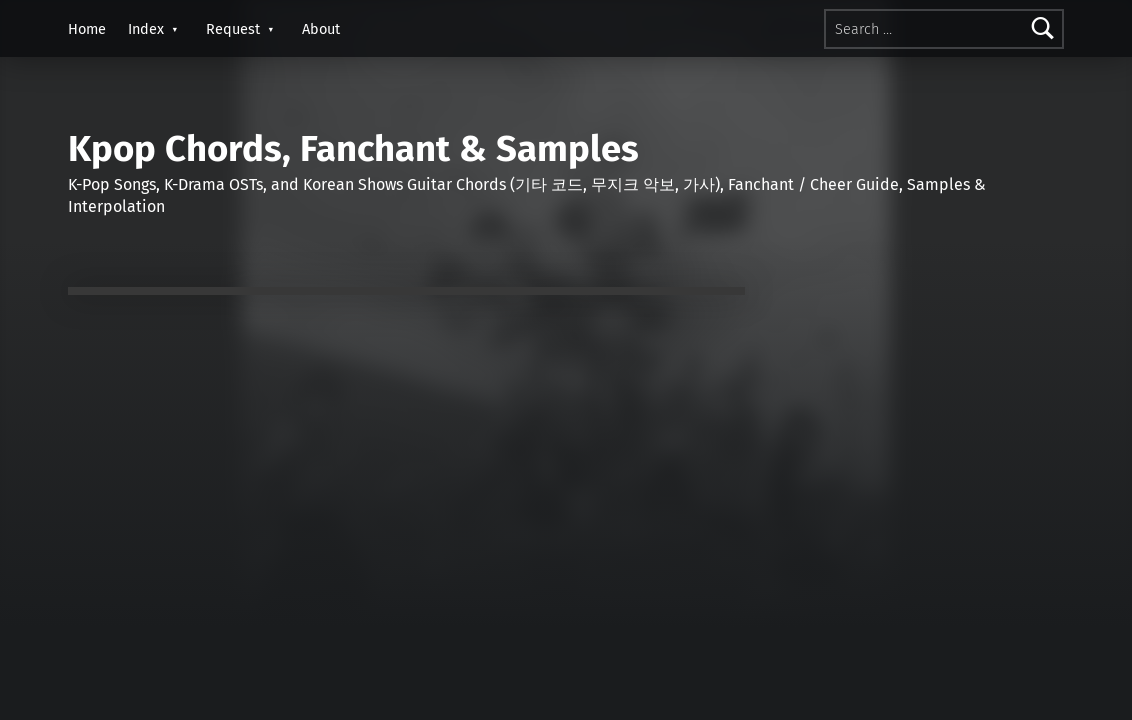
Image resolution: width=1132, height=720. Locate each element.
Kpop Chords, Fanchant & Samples (353, 149)
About (321, 29)
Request (233, 29)
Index (146, 29)
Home (87, 29)
